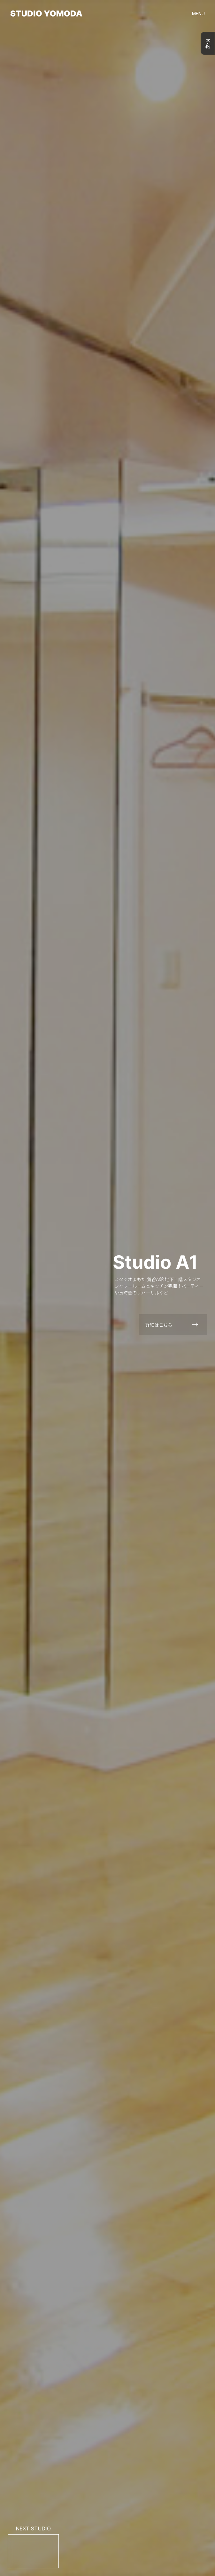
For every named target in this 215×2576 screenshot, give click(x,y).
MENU (198, 13)
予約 (207, 43)
